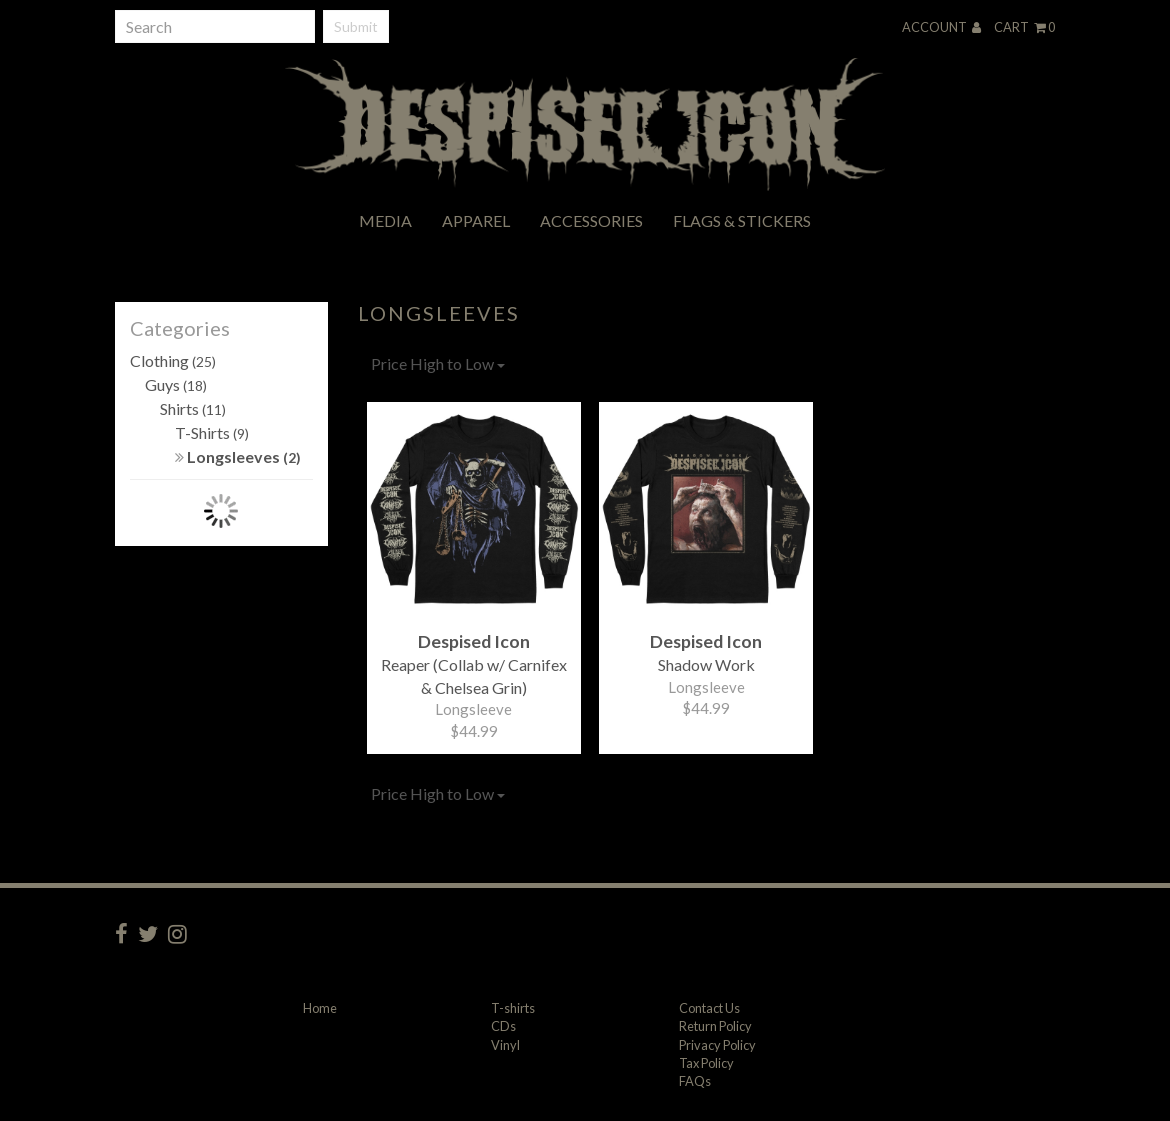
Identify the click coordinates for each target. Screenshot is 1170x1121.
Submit (356, 26)
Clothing (173, 360)
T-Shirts (212, 432)
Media (385, 220)
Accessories (591, 220)
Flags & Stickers (742, 220)
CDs (503, 1026)
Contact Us (709, 1008)
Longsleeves (238, 456)
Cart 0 (1024, 27)
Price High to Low (438, 363)
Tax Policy (706, 1063)
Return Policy (715, 1026)
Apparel (476, 220)
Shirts (193, 408)
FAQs (695, 1081)
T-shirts (513, 1008)
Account (941, 27)
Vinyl (505, 1045)
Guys (176, 384)
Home (320, 1008)
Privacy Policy (717, 1045)
